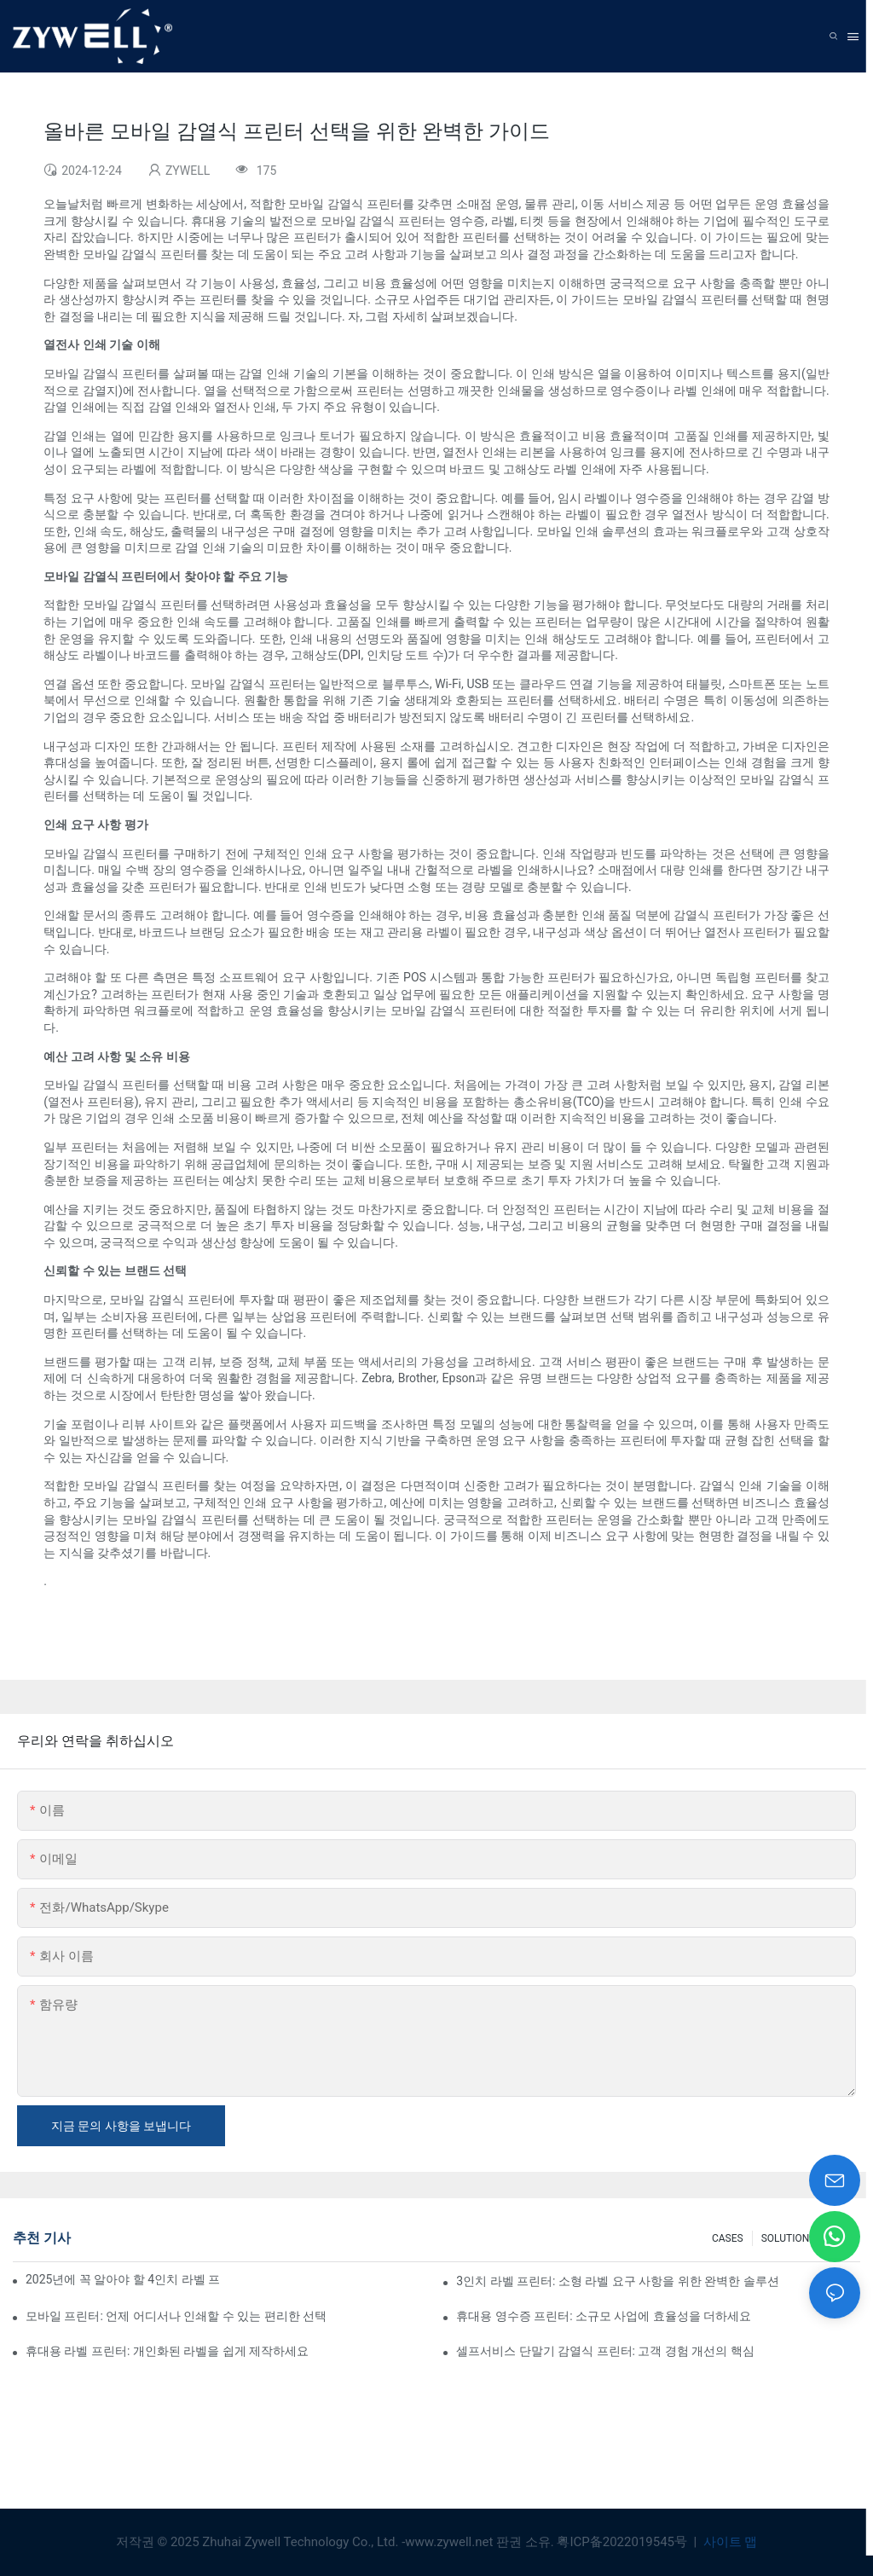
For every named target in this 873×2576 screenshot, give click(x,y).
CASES (727, 2238)
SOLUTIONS (788, 2238)
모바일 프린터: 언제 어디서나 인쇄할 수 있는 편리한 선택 (176, 2316)
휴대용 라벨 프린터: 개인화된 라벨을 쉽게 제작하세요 (167, 2351)
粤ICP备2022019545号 (623, 2542)
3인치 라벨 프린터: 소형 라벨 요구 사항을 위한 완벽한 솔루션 (617, 2281)
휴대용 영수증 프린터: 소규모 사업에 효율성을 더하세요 (603, 2316)
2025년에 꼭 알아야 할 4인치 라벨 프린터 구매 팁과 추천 (123, 2279)
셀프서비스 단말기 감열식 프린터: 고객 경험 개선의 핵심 (605, 2351)
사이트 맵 (728, 2542)
